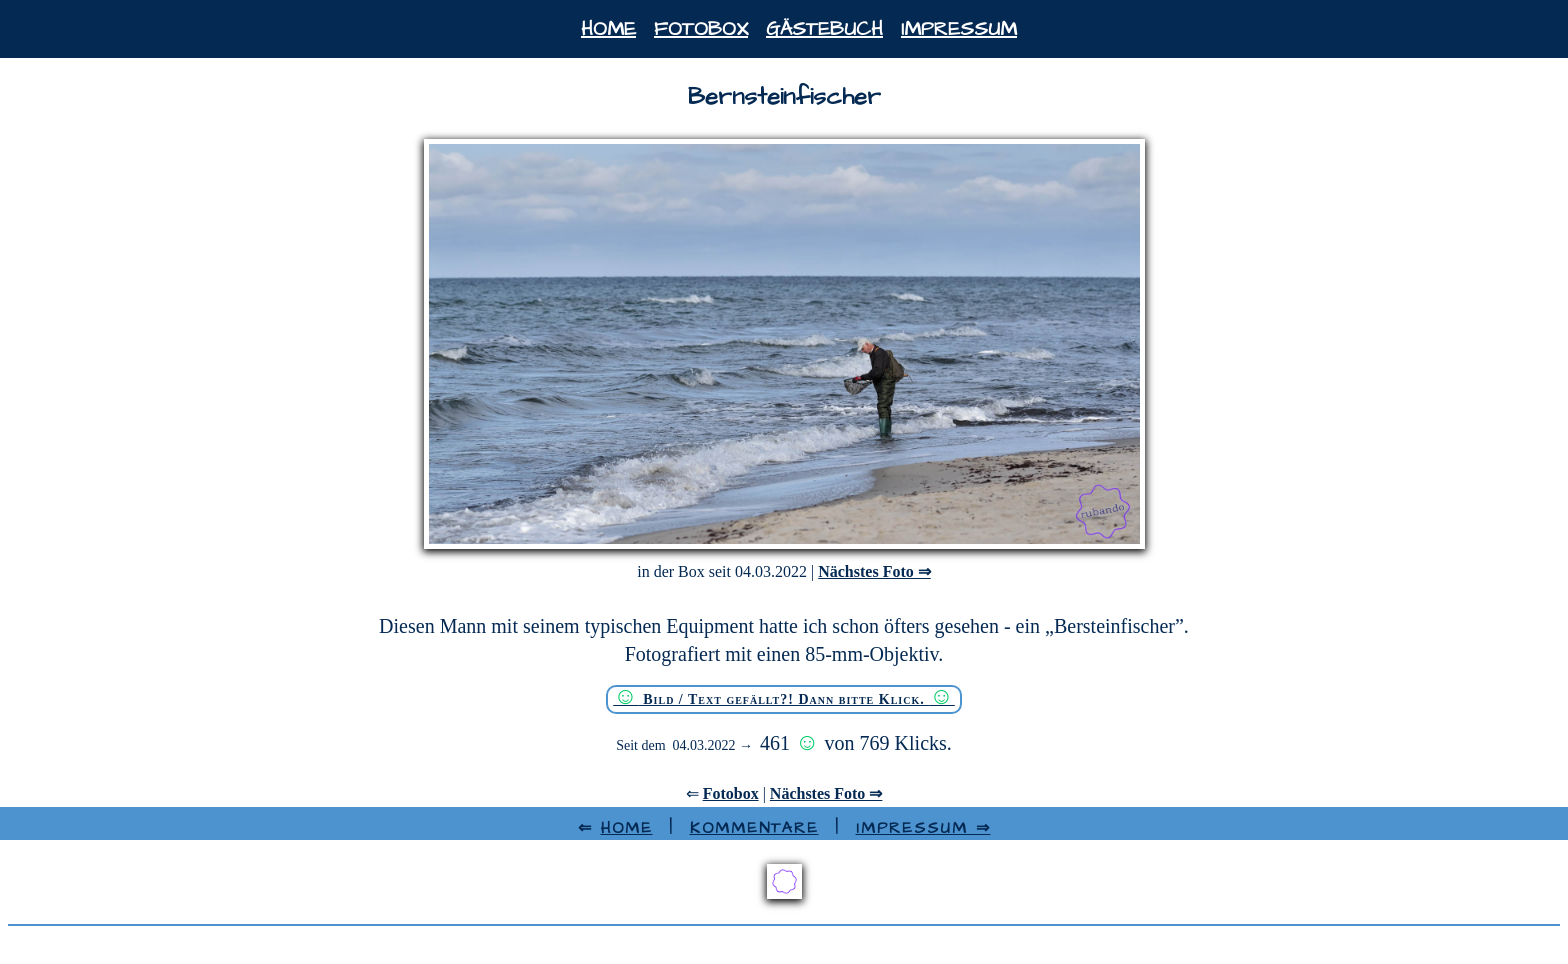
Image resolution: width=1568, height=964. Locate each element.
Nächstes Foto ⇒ (874, 571)
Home (608, 29)
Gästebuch (824, 29)
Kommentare (754, 828)
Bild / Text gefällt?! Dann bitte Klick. (784, 697)
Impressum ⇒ (923, 828)
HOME (627, 828)
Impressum (959, 29)
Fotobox (701, 29)
